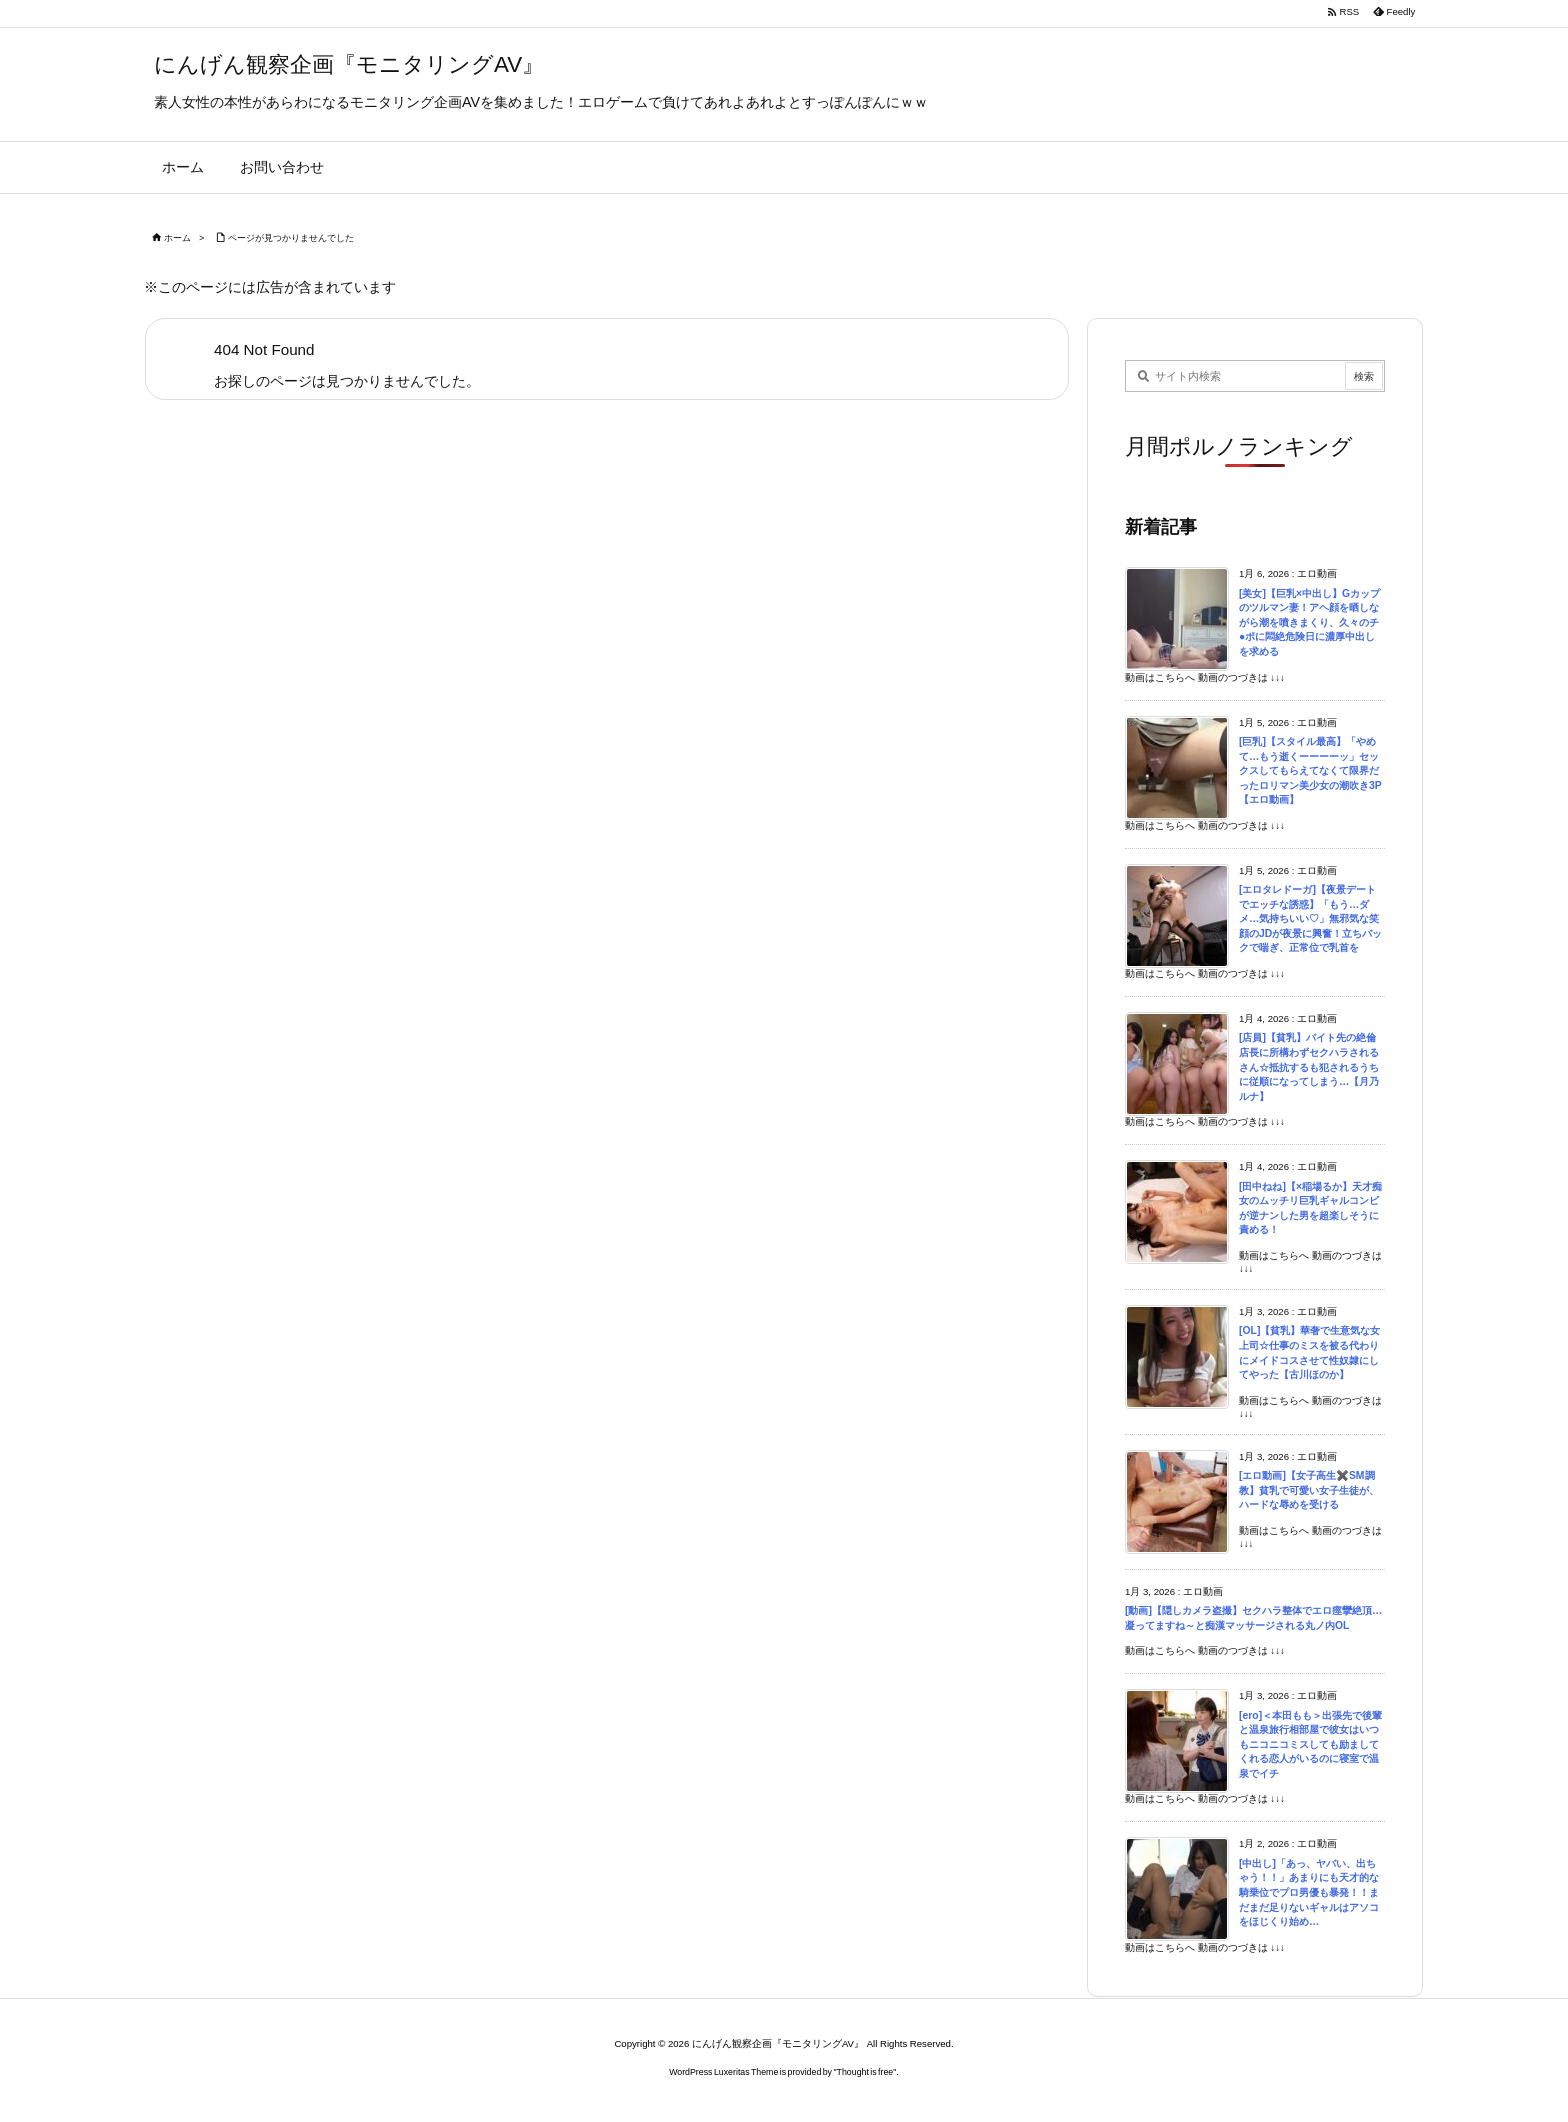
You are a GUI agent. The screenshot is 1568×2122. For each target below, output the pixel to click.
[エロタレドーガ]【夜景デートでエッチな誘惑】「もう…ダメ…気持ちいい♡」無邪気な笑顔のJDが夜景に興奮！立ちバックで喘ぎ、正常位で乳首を (1310, 918)
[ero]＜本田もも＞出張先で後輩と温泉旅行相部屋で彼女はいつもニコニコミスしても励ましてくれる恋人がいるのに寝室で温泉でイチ (1310, 1744)
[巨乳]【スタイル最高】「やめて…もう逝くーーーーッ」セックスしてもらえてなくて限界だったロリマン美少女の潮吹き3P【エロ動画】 (1310, 770)
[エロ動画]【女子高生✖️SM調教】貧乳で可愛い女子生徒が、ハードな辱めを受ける (1309, 1490)
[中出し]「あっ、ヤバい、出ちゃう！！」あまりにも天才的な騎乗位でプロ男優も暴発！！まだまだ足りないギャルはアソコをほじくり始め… (1309, 1892)
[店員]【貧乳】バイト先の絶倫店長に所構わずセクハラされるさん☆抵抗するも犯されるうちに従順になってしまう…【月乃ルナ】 (1309, 1066)
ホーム (177, 238)
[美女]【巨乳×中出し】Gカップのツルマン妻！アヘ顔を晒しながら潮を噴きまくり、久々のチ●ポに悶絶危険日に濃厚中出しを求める (1309, 622)
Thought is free (865, 2072)
